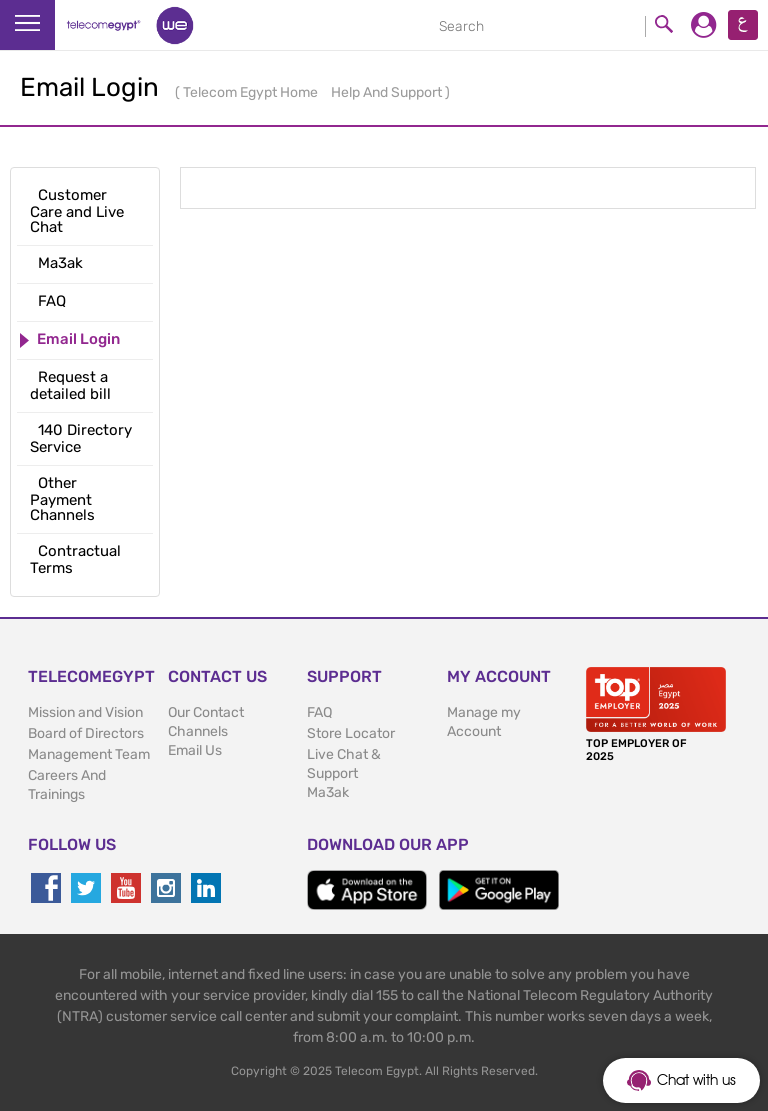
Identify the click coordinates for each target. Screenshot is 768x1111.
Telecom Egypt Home (252, 92)
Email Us (195, 750)
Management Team (89, 754)
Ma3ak (328, 792)
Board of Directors (86, 733)
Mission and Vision (85, 712)
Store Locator (351, 733)
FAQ (319, 712)
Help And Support (388, 92)
